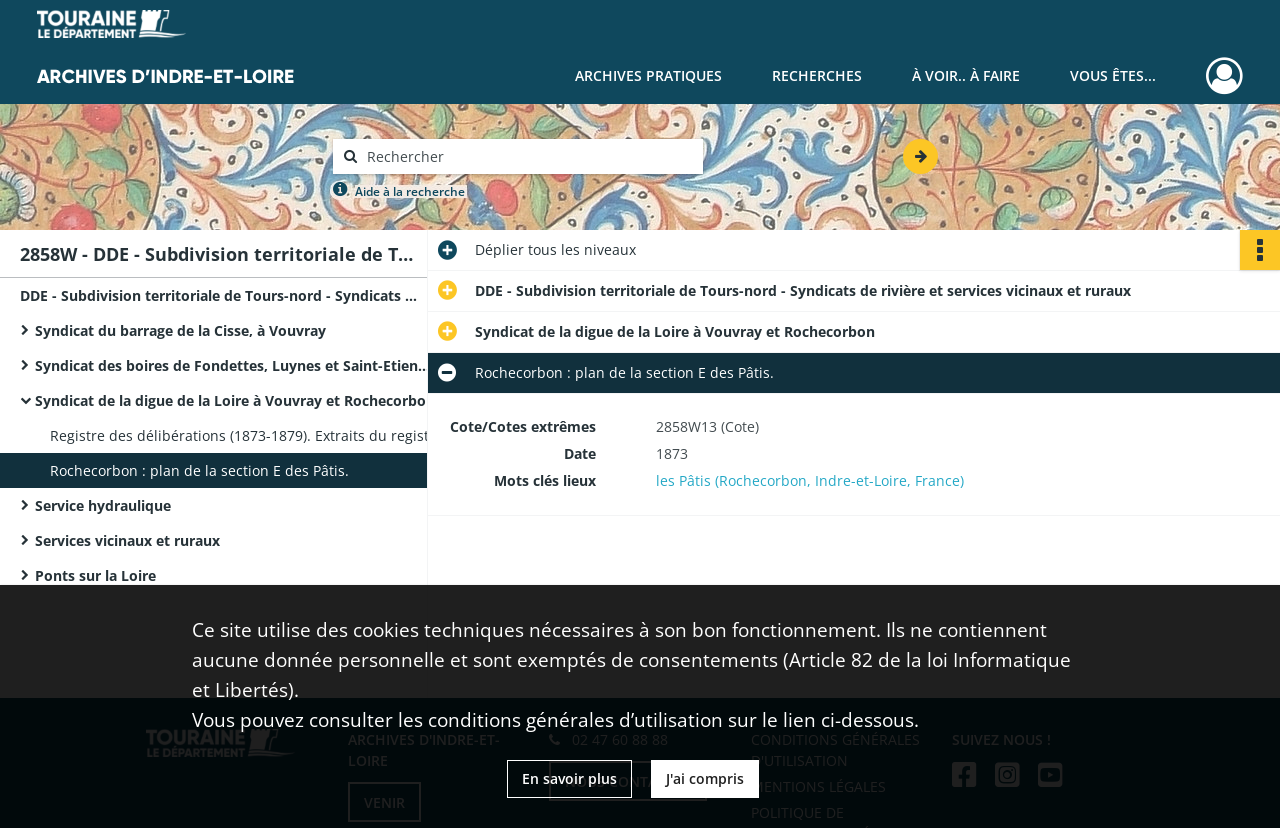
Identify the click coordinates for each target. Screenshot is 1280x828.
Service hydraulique (103, 505)
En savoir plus (569, 778)
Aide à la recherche (410, 191)
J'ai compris (705, 778)
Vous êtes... (1113, 75)
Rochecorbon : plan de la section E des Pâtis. (199, 470)
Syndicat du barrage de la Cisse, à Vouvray (180, 330)
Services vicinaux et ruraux (127, 540)
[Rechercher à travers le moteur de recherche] (528, 156)
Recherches (817, 75)
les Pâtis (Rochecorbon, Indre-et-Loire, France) (810, 480)
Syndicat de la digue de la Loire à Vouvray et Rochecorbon (235, 400)
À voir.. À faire (966, 75)
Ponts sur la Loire (95, 575)
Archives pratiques (648, 75)
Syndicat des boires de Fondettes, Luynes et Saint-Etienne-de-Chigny (235, 365)
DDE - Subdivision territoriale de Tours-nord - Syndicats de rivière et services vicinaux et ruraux (220, 295)
